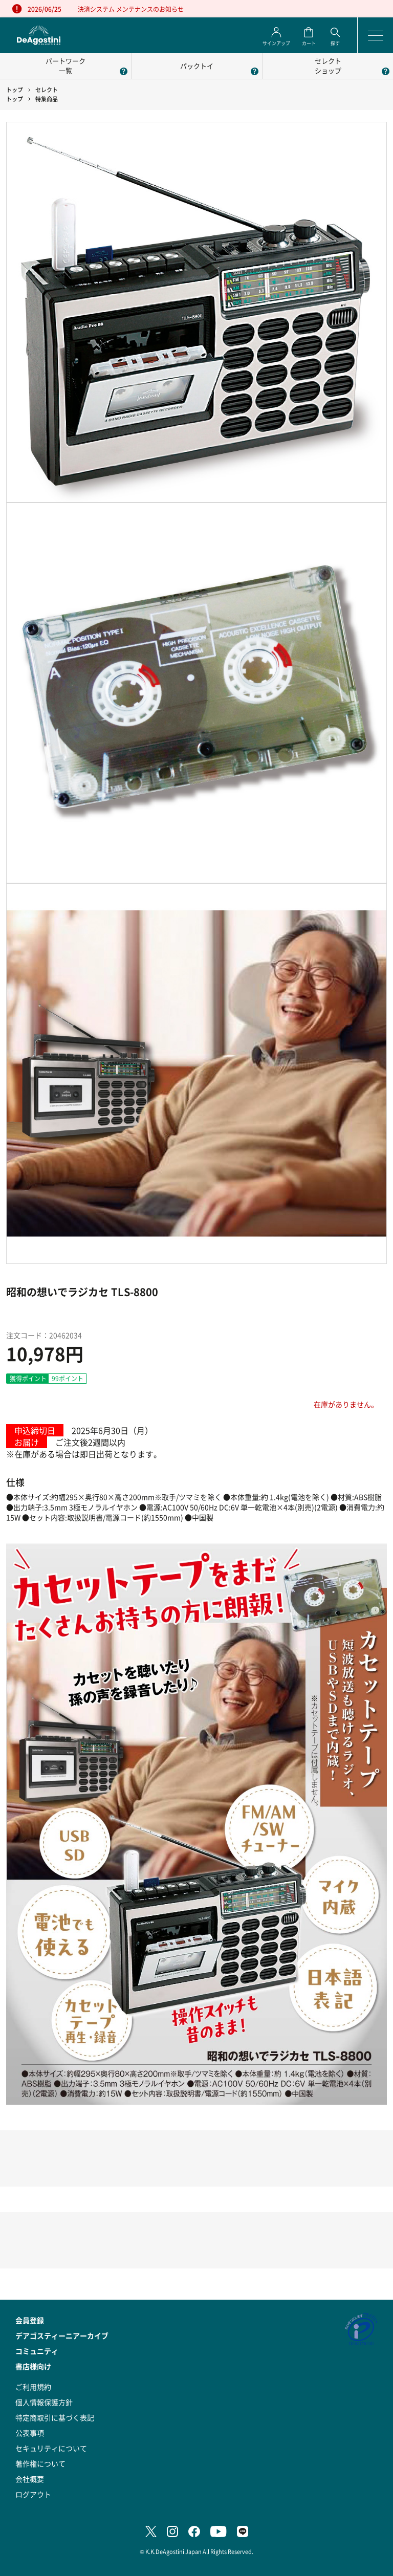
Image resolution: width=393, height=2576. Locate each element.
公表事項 (29, 2433)
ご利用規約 (33, 2387)
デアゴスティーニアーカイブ (61, 2335)
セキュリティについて (51, 2448)
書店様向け (33, 2366)
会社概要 (29, 2479)
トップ (14, 89)
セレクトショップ (328, 65)
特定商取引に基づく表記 (54, 2417)
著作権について (40, 2463)
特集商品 (46, 99)
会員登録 (29, 2320)
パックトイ (196, 66)
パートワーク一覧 (65, 65)
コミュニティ (36, 2351)
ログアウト (33, 2494)
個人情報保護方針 (44, 2402)
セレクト (46, 89)
